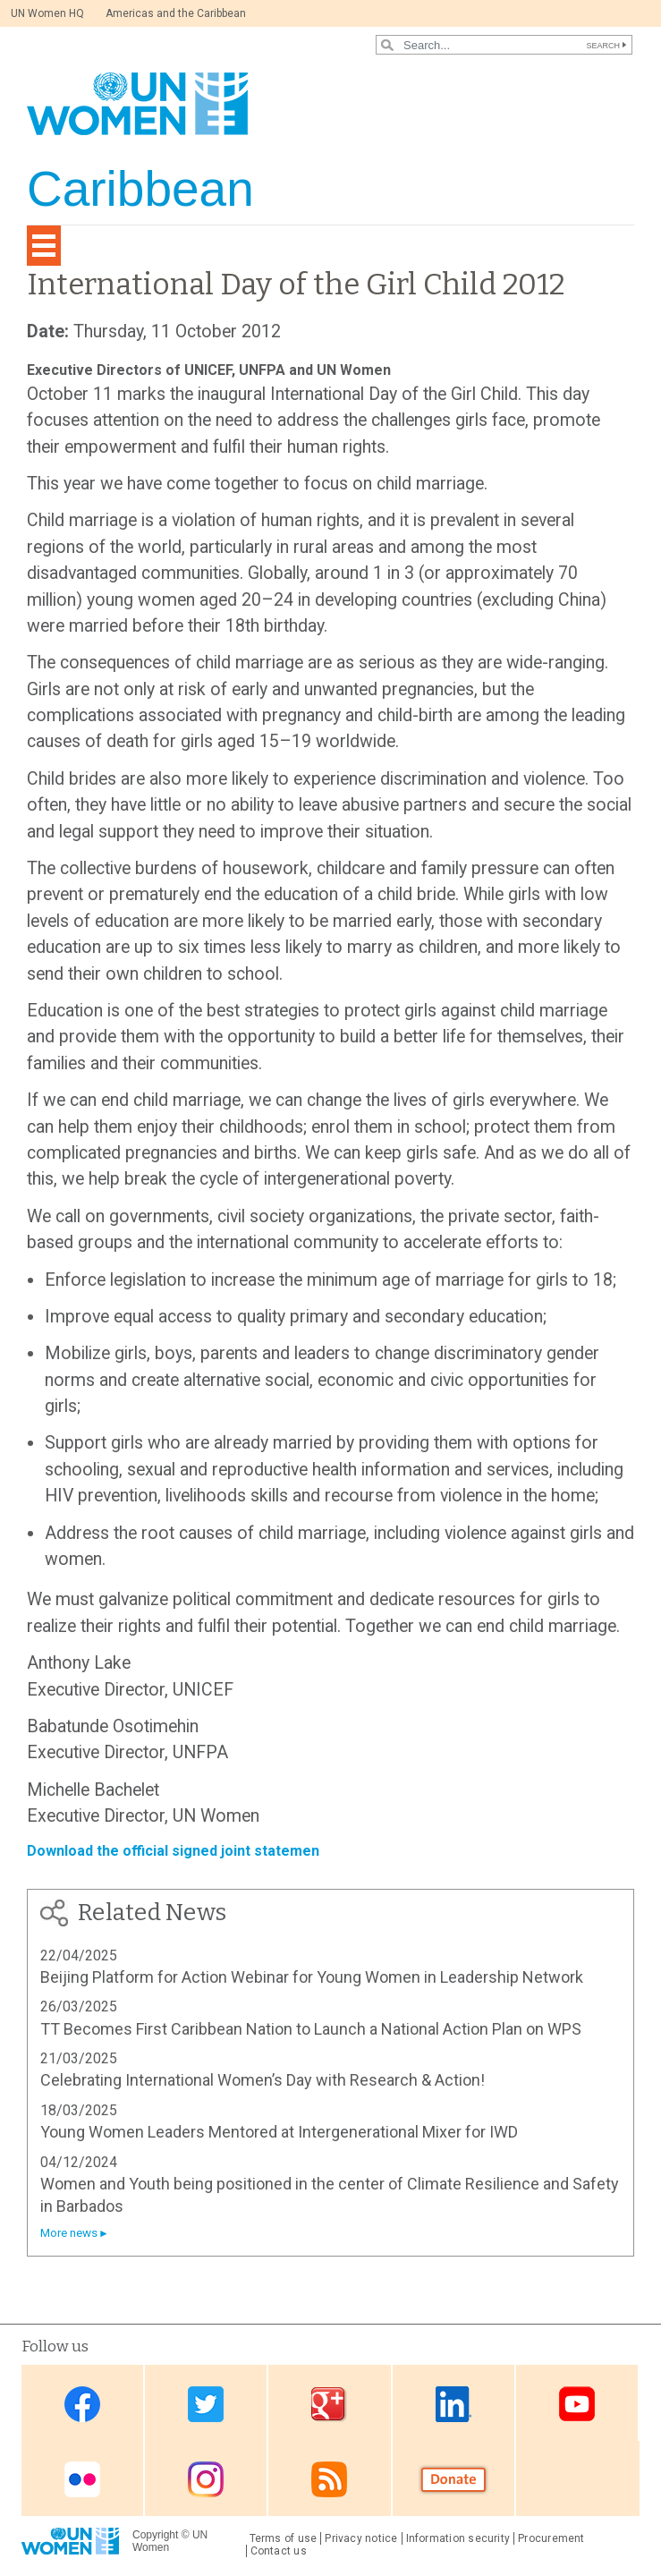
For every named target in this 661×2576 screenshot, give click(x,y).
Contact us (278, 2551)
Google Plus (329, 2404)
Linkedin (453, 2404)
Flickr (82, 2480)
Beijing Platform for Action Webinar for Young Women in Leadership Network (311, 1977)
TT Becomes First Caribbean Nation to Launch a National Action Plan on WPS (310, 2028)
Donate (453, 2480)
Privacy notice (361, 2538)
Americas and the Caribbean (176, 13)
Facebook (82, 2404)
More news (68, 2233)
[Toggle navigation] (44, 245)
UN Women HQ (47, 13)
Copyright (155, 2535)
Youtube (577, 2404)
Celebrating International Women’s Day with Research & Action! (262, 2079)
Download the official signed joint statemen (173, 1850)
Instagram (205, 2480)
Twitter (205, 2404)
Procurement (551, 2538)
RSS (329, 2480)
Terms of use (284, 2538)
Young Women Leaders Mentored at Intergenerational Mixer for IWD (279, 2131)
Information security (458, 2538)
